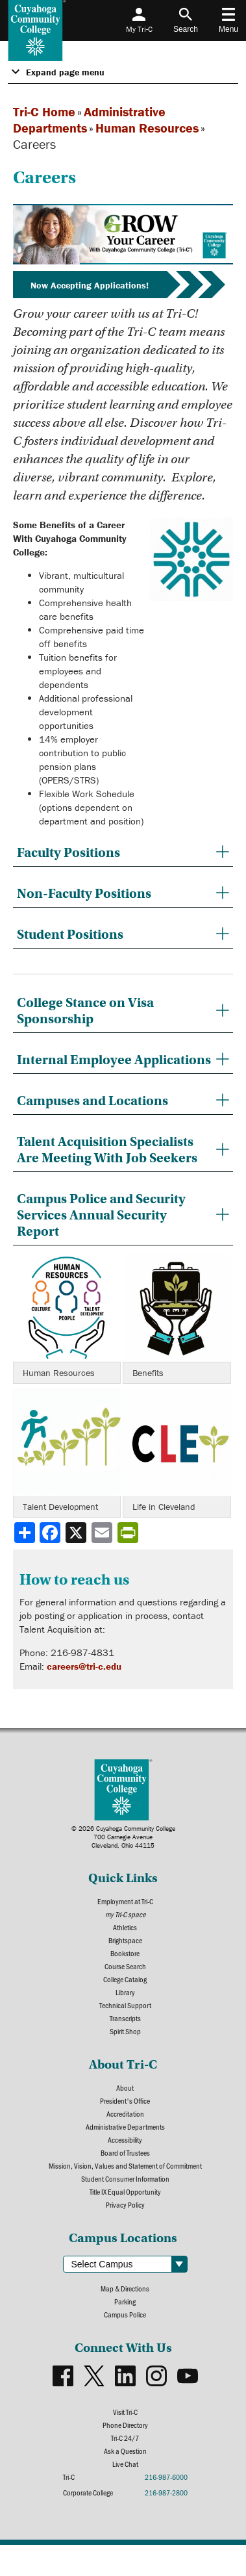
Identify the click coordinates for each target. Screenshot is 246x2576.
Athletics (125, 1927)
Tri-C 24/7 (125, 2437)
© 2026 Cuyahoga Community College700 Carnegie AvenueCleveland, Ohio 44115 (123, 1837)
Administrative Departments (125, 2126)
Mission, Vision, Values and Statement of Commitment (125, 2165)
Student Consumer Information (125, 2178)
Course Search (125, 1966)
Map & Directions (125, 2288)
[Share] (24, 1532)
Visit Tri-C (125, 2411)
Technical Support (125, 2005)
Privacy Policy (125, 2204)
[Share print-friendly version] (129, 1532)
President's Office (125, 2100)
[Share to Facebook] (51, 1532)
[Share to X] (77, 1532)
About (125, 2087)
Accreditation (125, 2113)
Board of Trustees (125, 2152)
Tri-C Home (44, 111)
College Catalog (125, 1979)
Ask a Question (125, 2450)
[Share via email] (103, 1532)
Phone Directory (125, 2424)
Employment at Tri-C (125, 1901)
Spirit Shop (125, 2031)
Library (125, 1992)
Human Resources (147, 128)
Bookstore (125, 1953)
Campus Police (125, 2314)
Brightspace (125, 1940)
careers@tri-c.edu (84, 1666)
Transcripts (125, 2018)
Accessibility (125, 2139)
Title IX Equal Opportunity (125, 2191)
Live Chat (125, 2463)
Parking (125, 2301)
